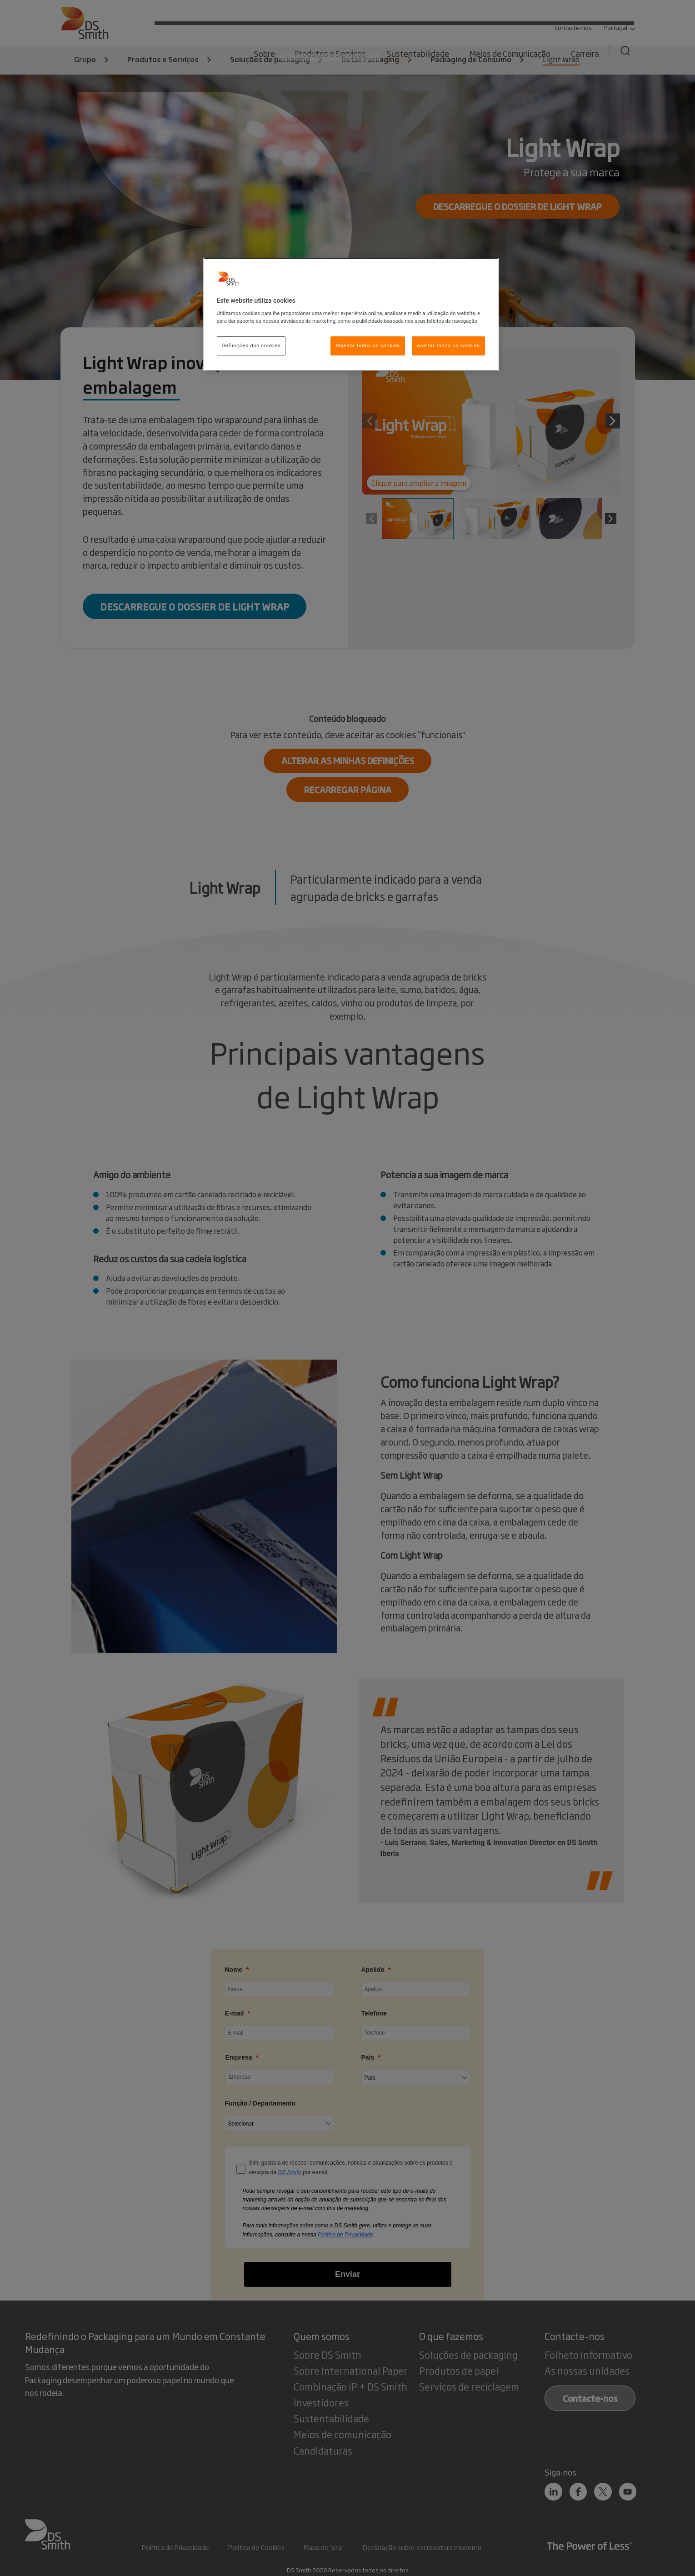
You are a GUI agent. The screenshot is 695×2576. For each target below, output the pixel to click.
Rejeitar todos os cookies (367, 345)
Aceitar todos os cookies (448, 345)
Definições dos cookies (251, 345)
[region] (351, 314)
